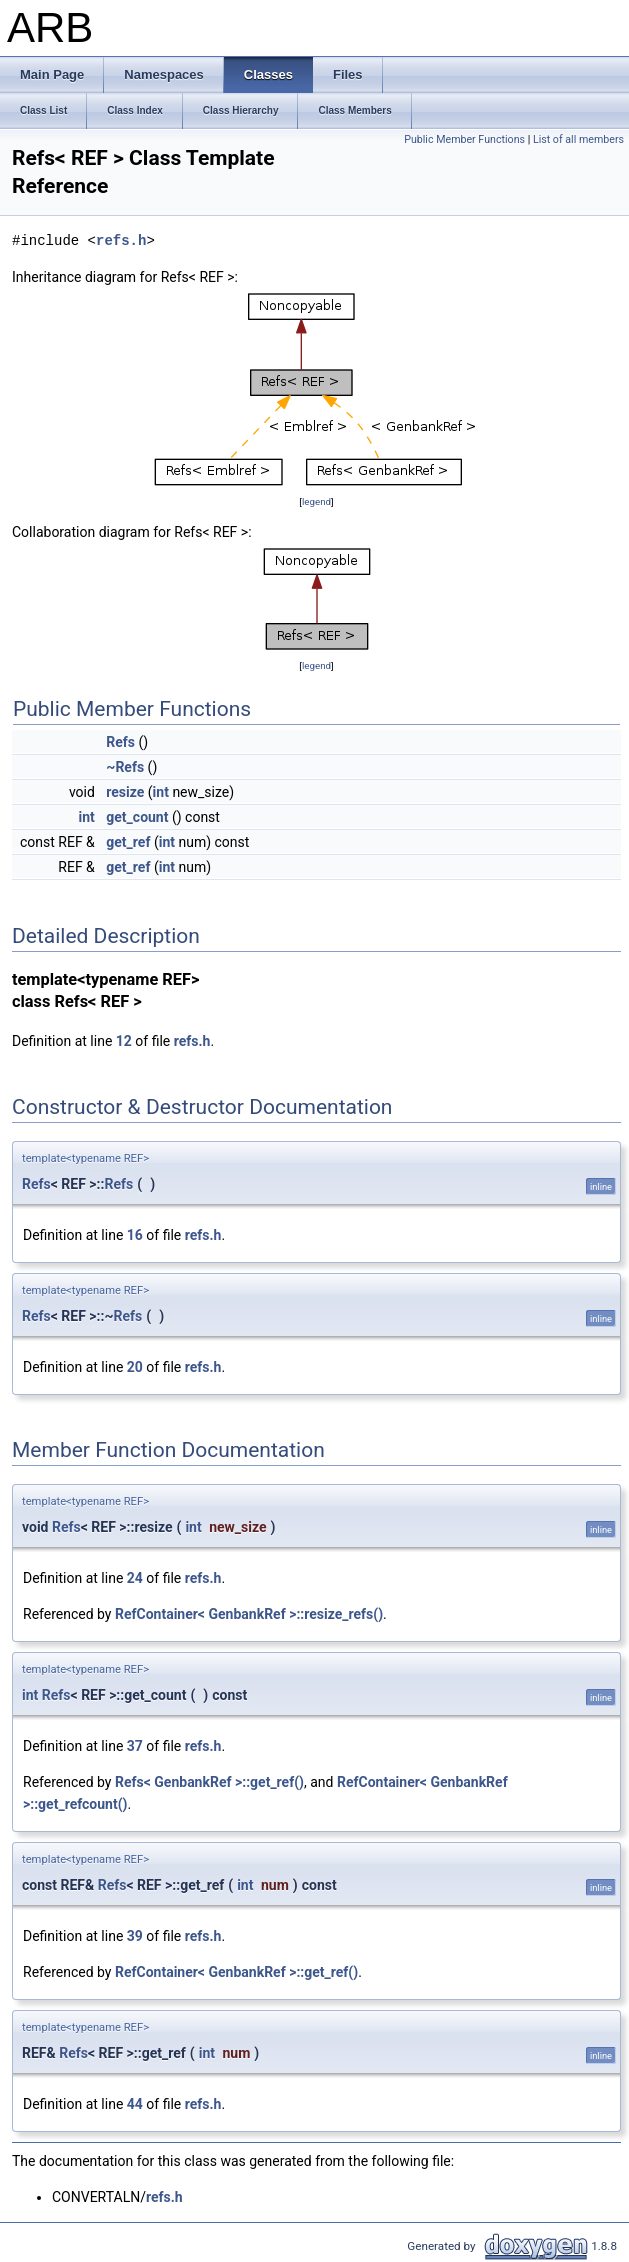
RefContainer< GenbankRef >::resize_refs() (249, 1614)
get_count (137, 817)
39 (135, 1936)
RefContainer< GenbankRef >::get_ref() (236, 1972)
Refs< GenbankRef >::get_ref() (209, 1782)
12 (124, 1041)
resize (125, 792)
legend (316, 501)
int (161, 792)
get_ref (128, 842)
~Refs (125, 767)
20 (135, 1367)
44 (135, 2104)
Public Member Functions (464, 139)
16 (135, 1235)
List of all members (578, 139)
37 (135, 1746)
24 (135, 1578)
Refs (120, 742)
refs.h (121, 240)
